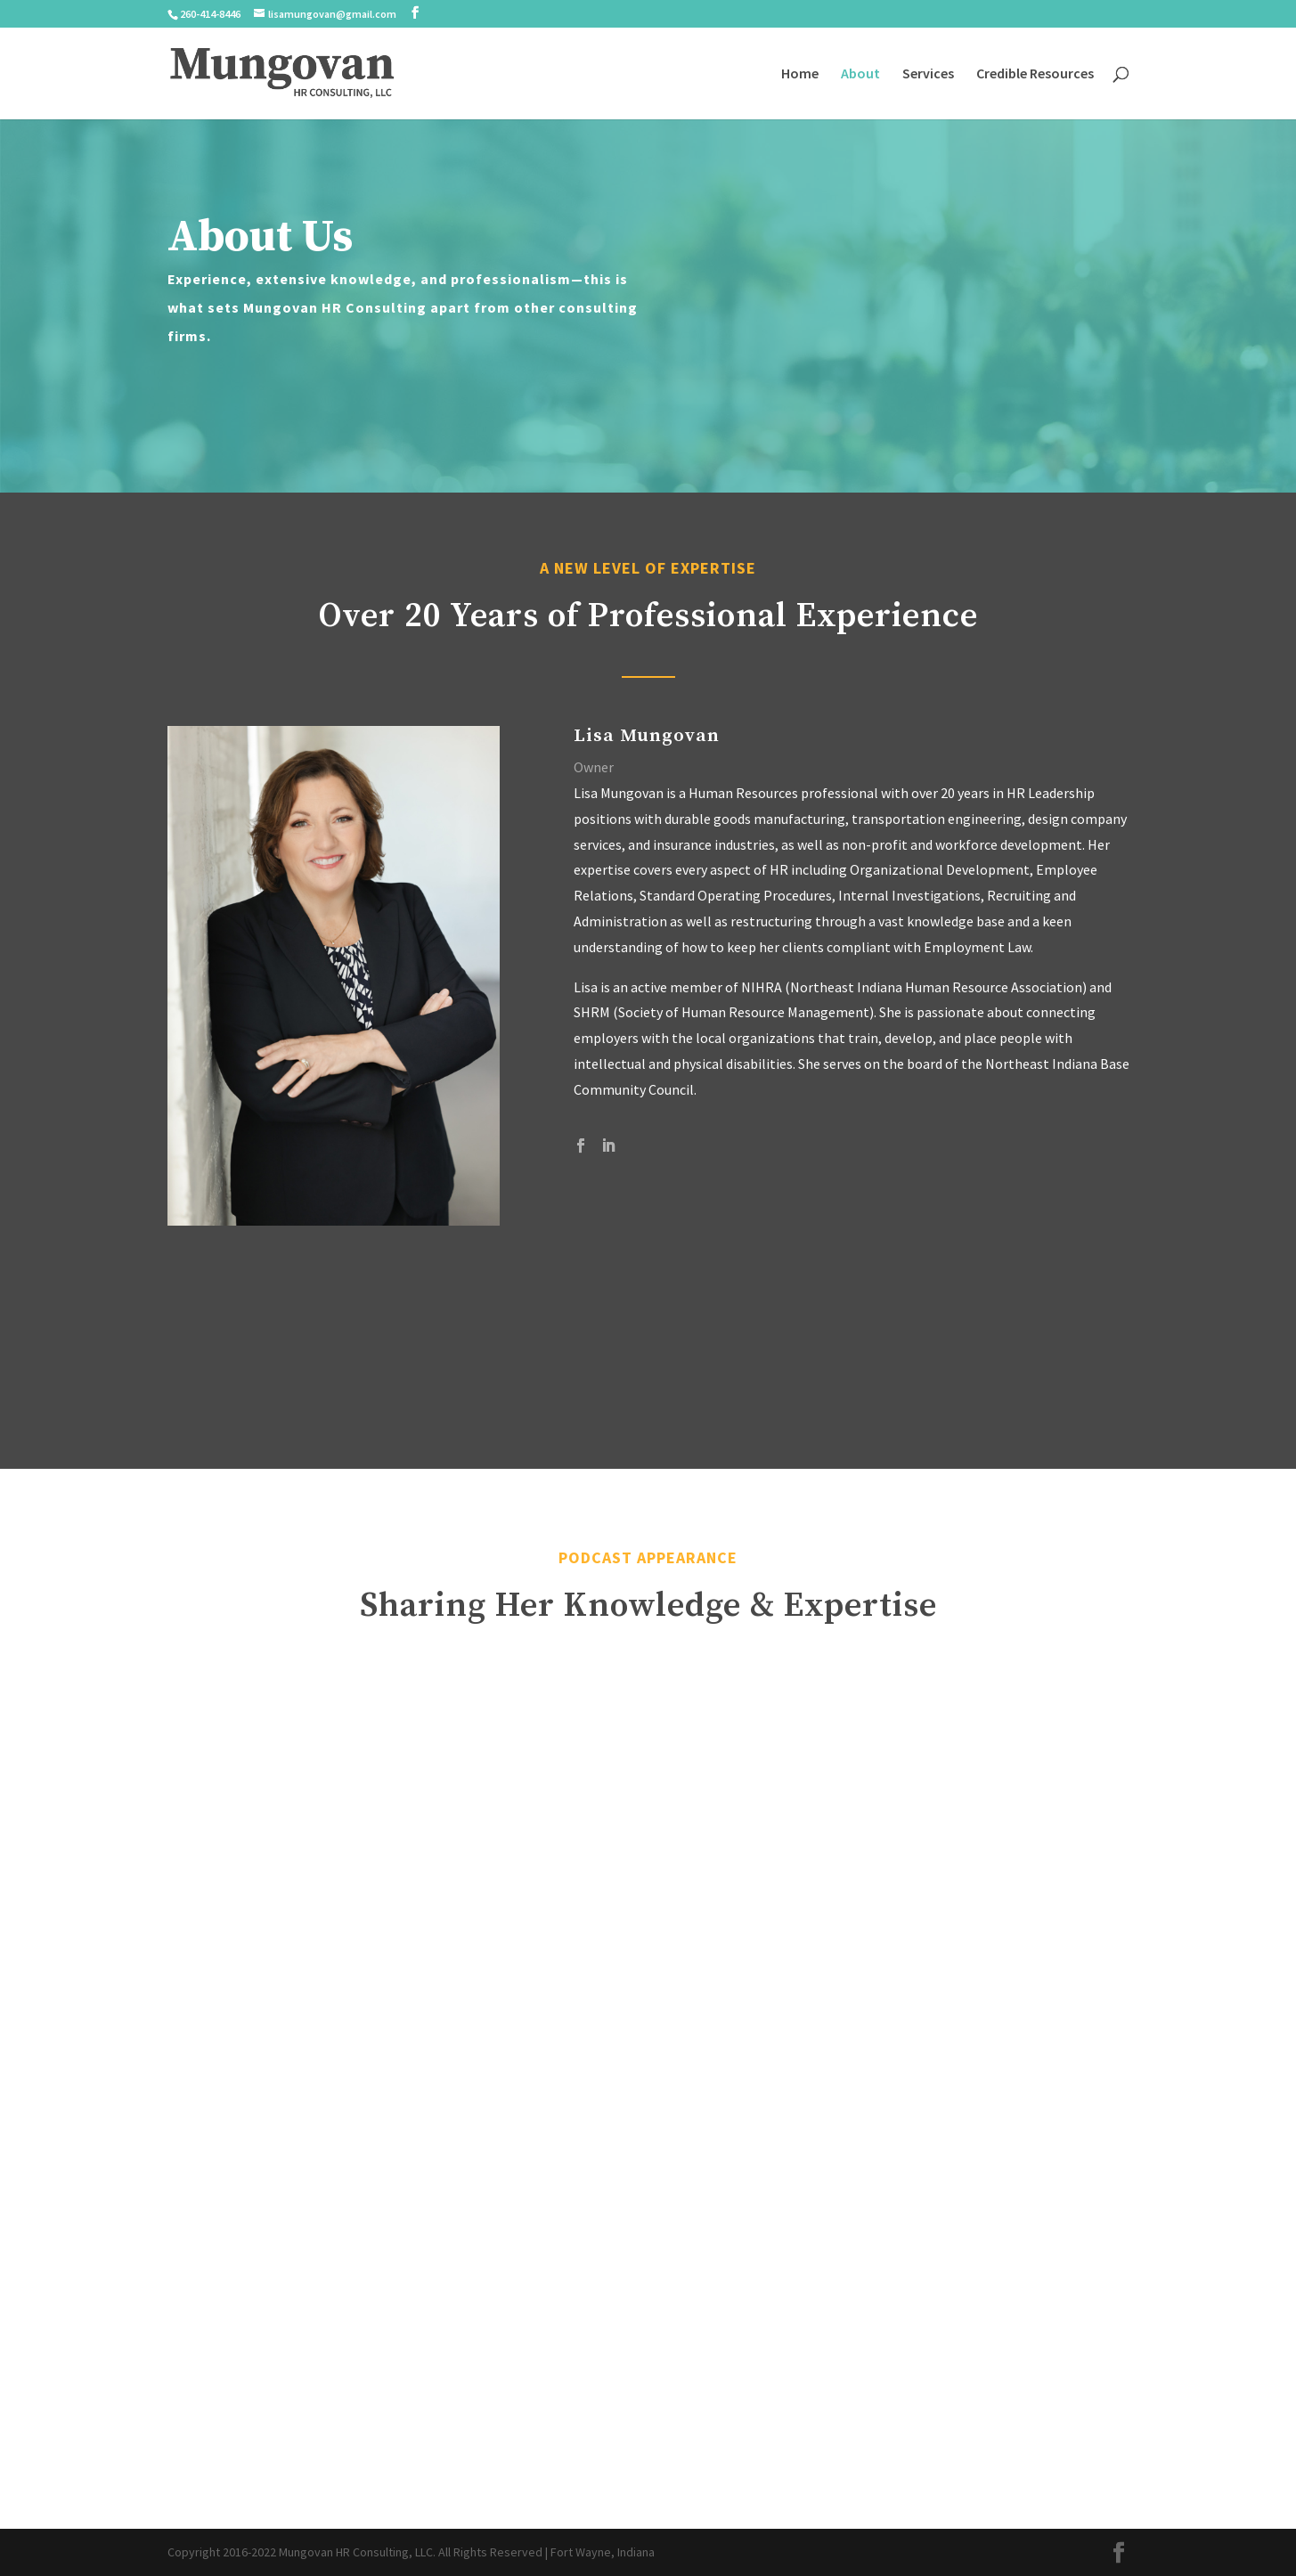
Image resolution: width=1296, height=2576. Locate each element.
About (860, 74)
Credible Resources (1035, 74)
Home (800, 74)
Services (928, 74)
